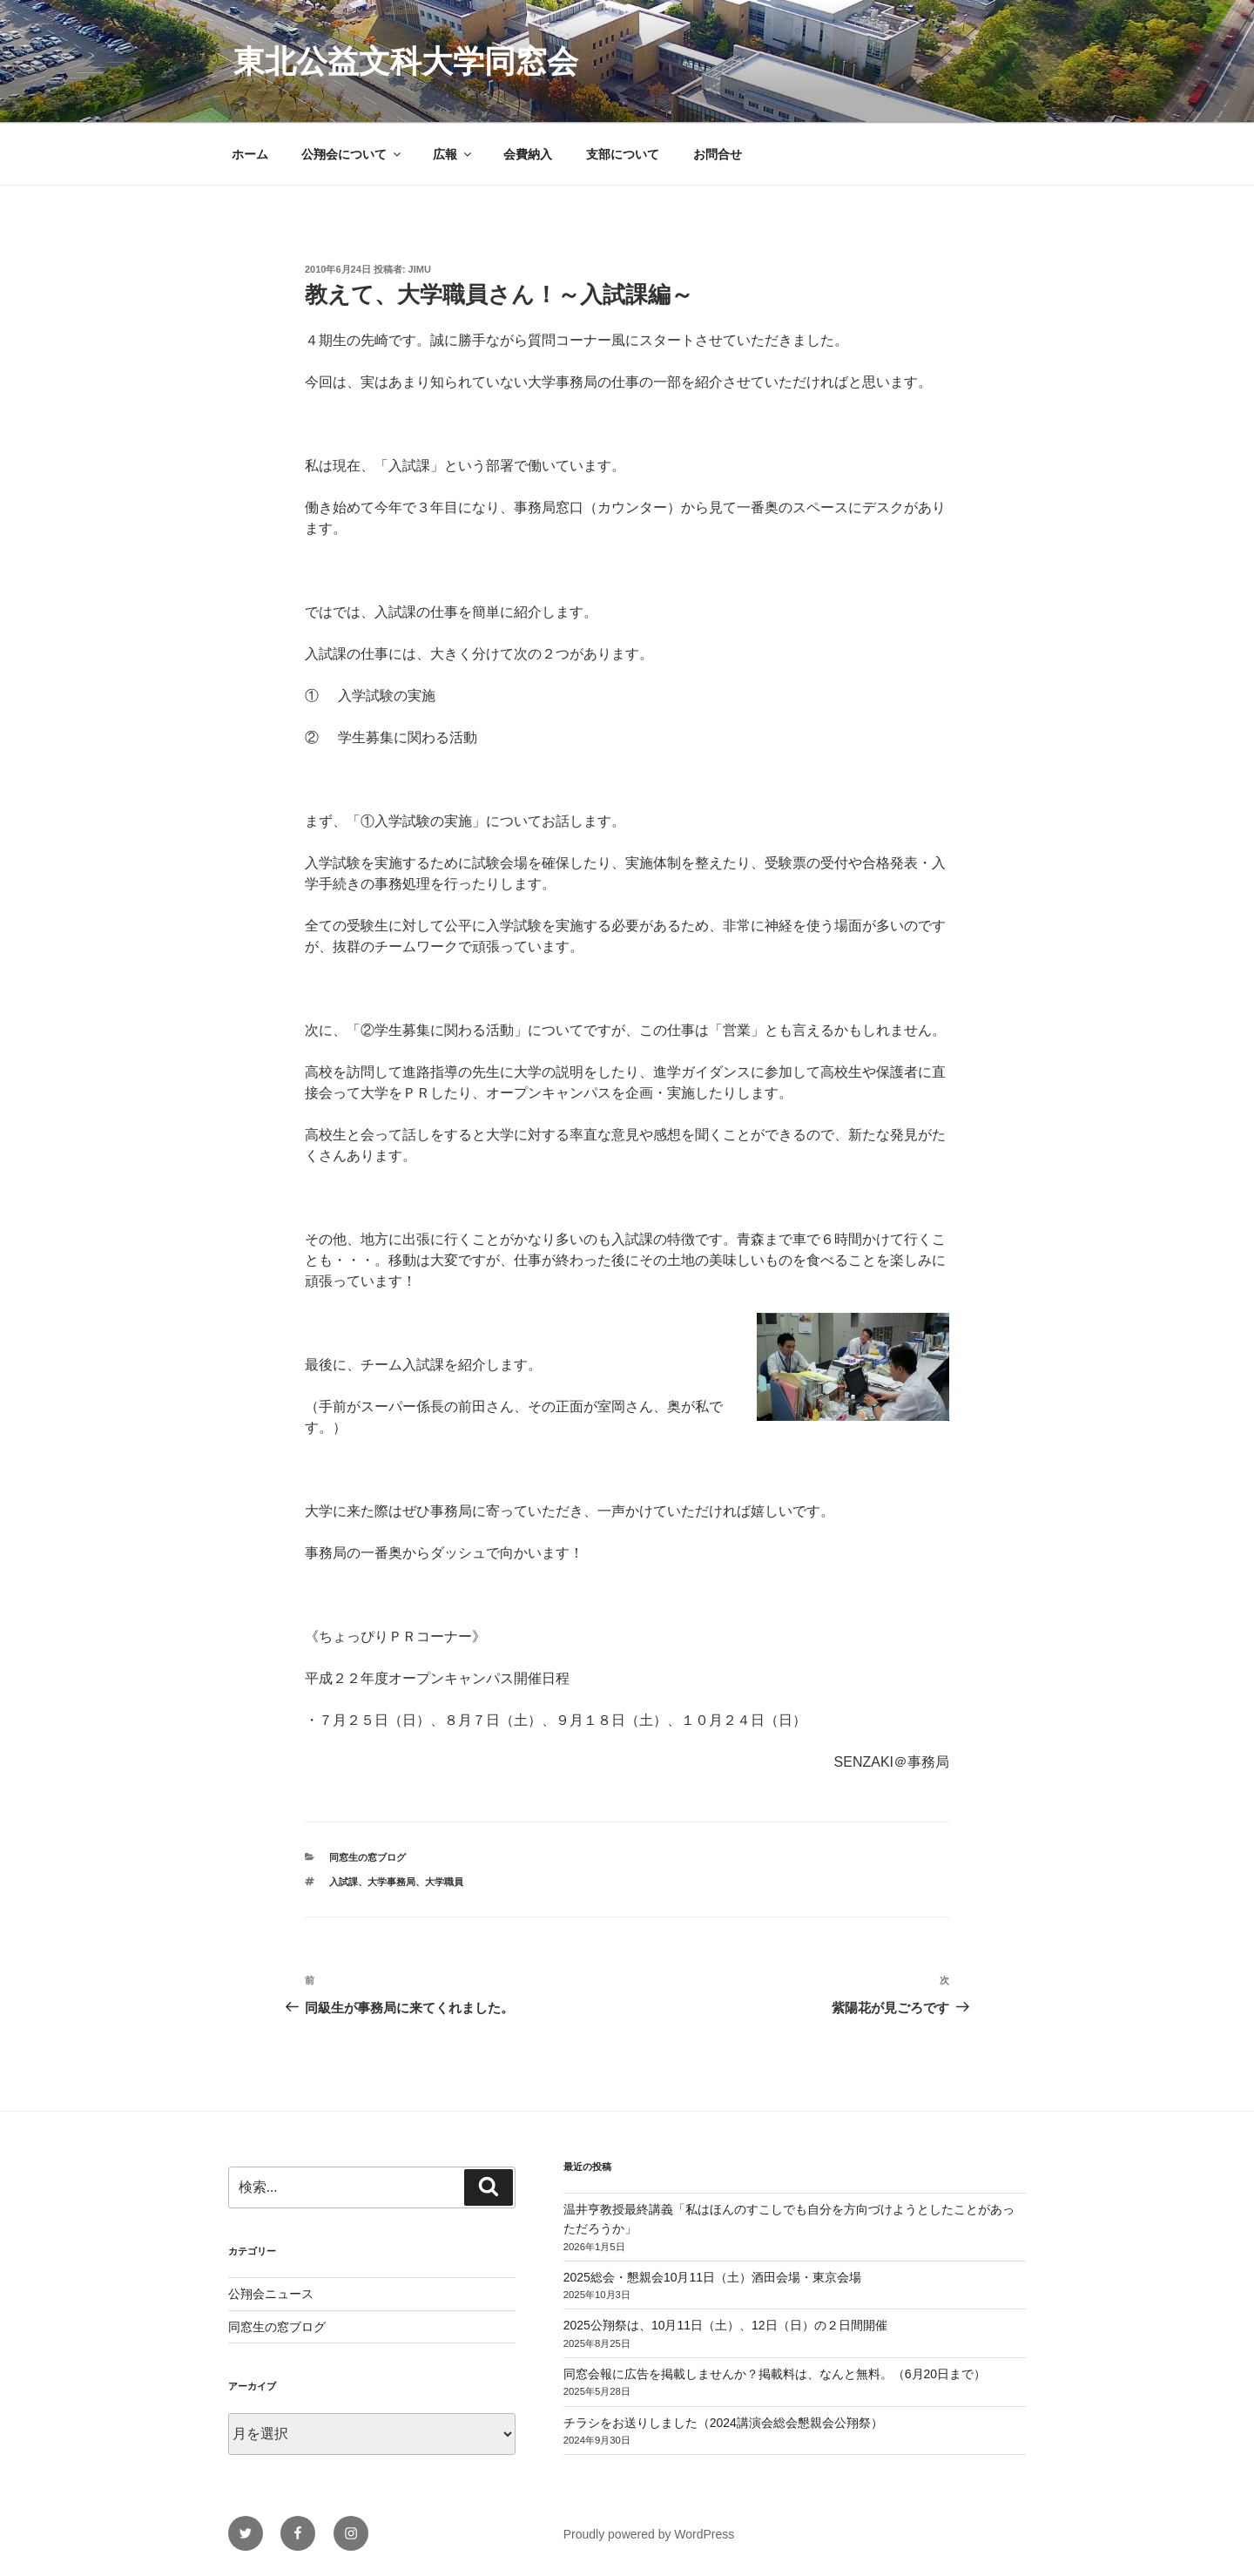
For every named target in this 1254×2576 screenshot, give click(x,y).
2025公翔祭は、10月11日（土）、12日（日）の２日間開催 (725, 2325)
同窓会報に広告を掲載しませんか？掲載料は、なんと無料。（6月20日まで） (774, 2374)
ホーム (250, 154)
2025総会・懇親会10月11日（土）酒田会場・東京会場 (712, 2277)
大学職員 (444, 1881)
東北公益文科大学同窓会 (405, 61)
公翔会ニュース (271, 2294)
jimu (419, 269)
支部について (622, 154)
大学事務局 (391, 1881)
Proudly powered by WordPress (649, 2534)
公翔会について (352, 154)
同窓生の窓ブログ (367, 1857)
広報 (453, 154)
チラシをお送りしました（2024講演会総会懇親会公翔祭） (723, 2423)
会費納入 (527, 154)
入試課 (343, 1881)
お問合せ (717, 154)
